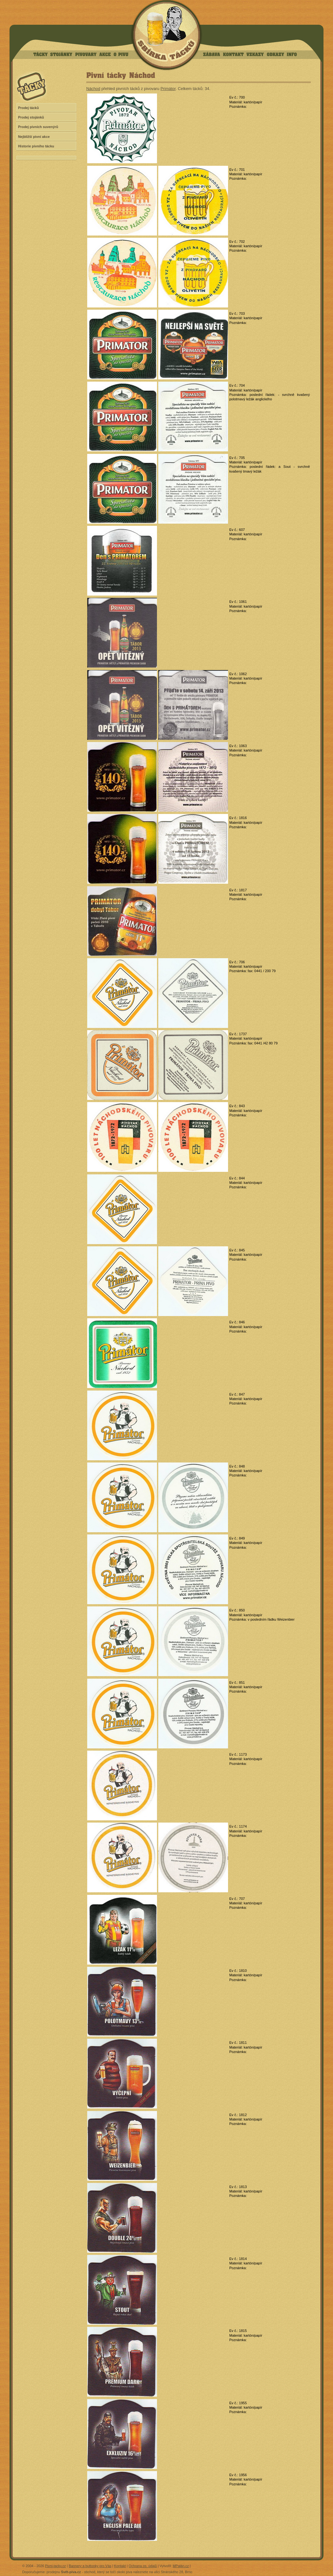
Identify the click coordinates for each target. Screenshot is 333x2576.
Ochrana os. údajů (143, 2566)
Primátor (168, 88)
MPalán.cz (181, 2566)
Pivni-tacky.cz (55, 2566)
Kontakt (120, 2566)
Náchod (93, 88)
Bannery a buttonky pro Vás (90, 2566)
